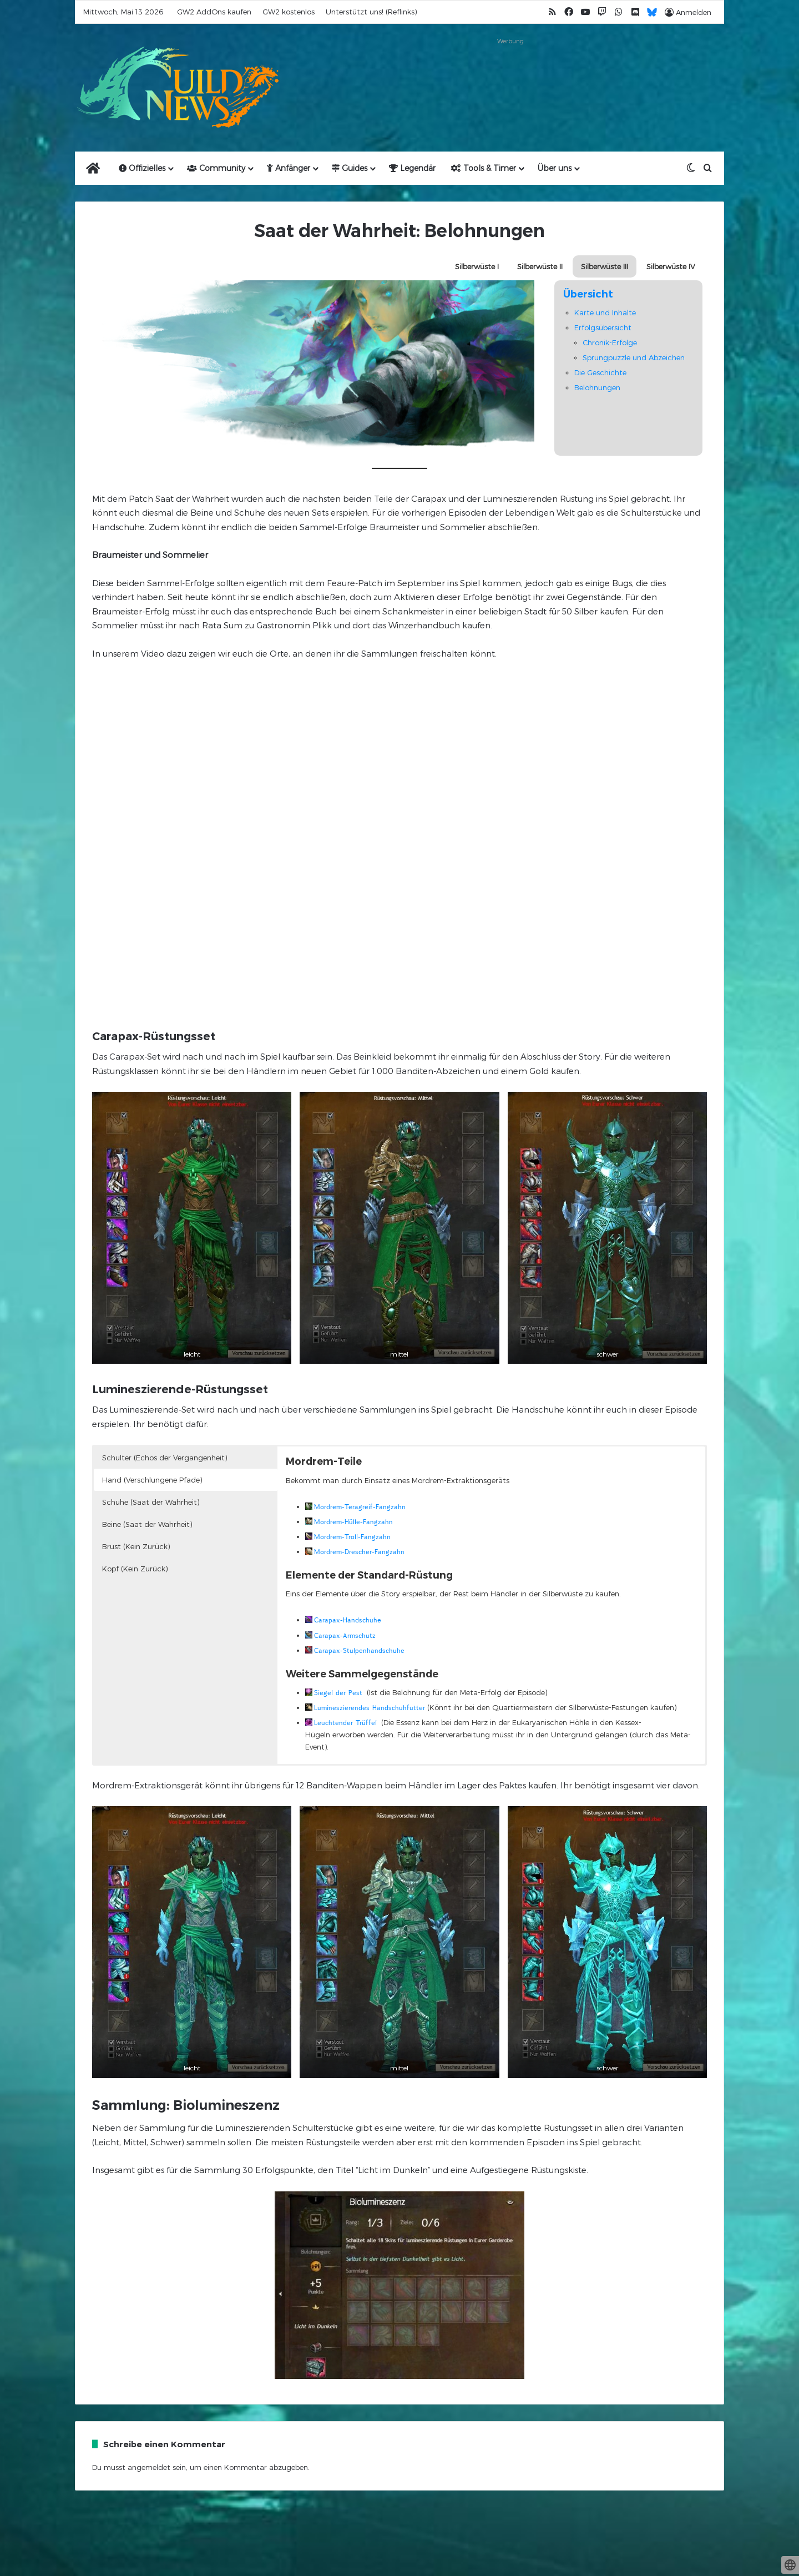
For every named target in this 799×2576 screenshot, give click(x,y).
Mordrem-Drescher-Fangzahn (359, 1551)
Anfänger (288, 168)
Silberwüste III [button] (604, 266)
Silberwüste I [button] (477, 266)
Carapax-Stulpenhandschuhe (359, 1650)
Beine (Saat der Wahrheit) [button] (147, 1524)
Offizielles (142, 168)
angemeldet (149, 2467)
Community (216, 168)
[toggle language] (790, 2565)
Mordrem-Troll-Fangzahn (352, 1537)
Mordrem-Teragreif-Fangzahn (360, 1507)
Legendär (412, 168)
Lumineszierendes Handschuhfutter (369, 1707)
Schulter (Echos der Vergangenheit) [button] (164, 1457)
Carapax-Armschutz (345, 1635)
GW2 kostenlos (288, 11)
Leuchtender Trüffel (345, 1722)
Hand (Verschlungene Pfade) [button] (152, 1479)
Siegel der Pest (338, 1692)
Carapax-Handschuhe (347, 1620)
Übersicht (588, 294)
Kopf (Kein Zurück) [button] (135, 1568)
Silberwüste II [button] (540, 266)
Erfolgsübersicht (602, 327)
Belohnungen (597, 387)
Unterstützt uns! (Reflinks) (371, 11)
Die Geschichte (600, 372)
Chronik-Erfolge (610, 342)
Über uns (555, 168)
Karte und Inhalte (605, 312)
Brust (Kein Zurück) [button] (136, 1546)
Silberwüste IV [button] (670, 266)
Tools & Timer (483, 168)
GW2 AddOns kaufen (214, 11)
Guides (349, 168)
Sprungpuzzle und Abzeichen (634, 357)
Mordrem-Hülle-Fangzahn (353, 1522)
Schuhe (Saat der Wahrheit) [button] (150, 1502)
